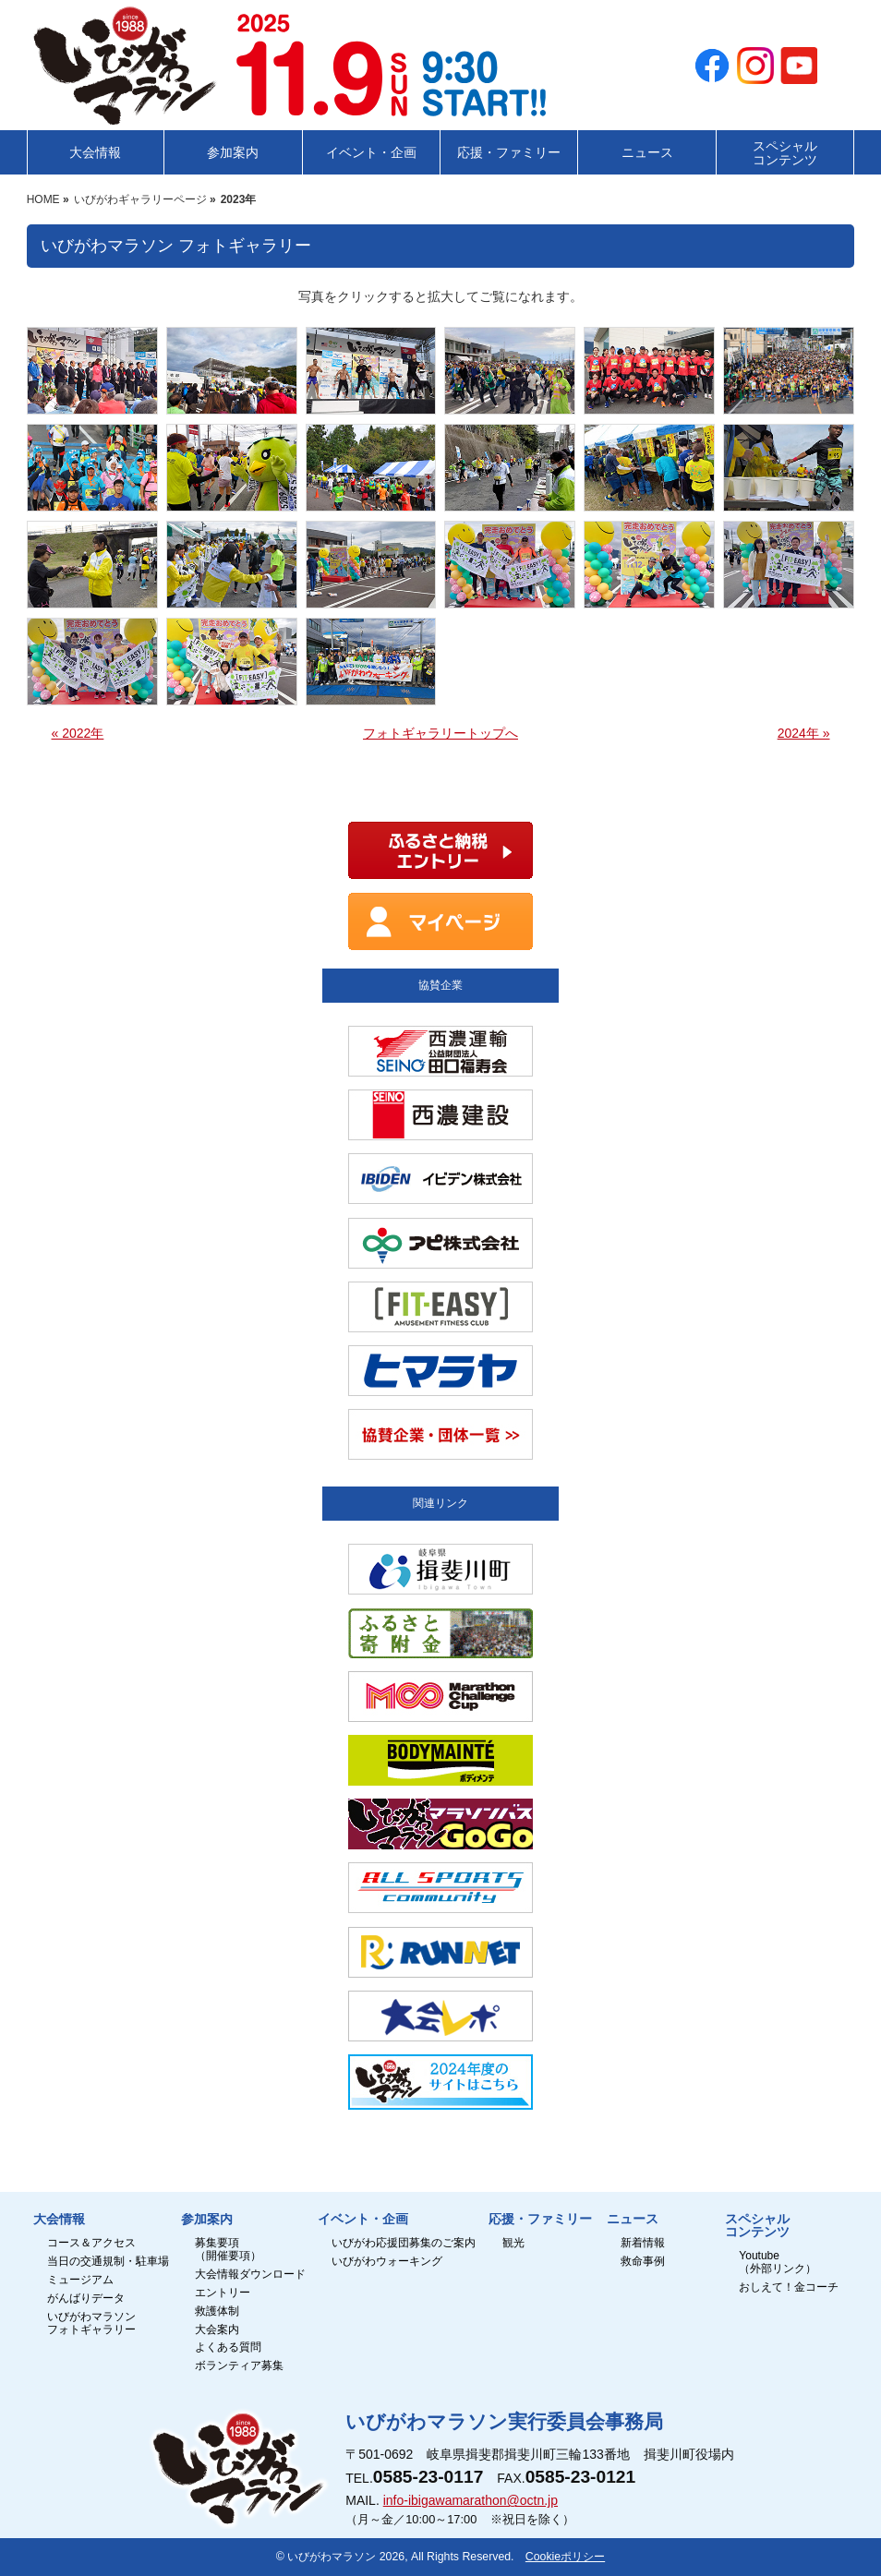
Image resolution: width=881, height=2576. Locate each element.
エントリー (222, 2293)
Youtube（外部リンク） (777, 2262)
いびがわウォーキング (387, 2262)
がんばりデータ (86, 2299)
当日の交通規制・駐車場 (108, 2262)
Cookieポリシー (565, 2556)
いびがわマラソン (331, 2556)
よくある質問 (228, 2347)
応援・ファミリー (540, 2219)
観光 (513, 2243)
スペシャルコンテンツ (757, 2226)
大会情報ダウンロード (250, 2275)
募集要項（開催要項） (228, 2249)
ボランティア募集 (239, 2366)
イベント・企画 (363, 2219)
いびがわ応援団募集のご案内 (404, 2243)
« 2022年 (78, 733)
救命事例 (643, 2262)
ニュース (632, 2219)
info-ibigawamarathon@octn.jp (470, 2500)
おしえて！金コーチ (789, 2287)
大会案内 (217, 2330)
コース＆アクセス (91, 2243)
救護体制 (217, 2311)
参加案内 (207, 2219)
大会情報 (59, 2219)
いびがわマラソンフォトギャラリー (91, 2323)
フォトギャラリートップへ (440, 733)
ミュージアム (80, 2280)
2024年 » (804, 733)
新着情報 (643, 2243)
